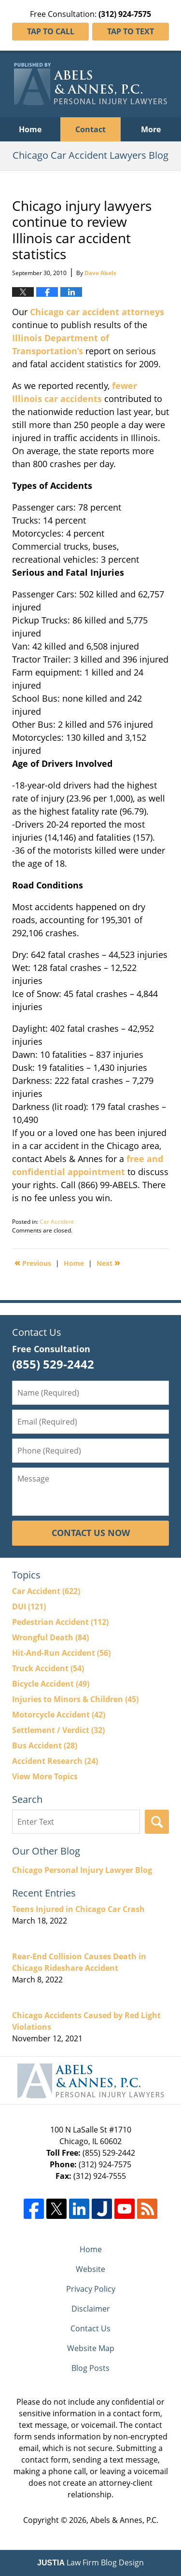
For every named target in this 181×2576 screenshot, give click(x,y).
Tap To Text (130, 31)
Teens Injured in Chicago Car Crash (78, 1909)
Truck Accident (48, 1668)
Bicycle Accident (50, 1683)
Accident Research (55, 1761)
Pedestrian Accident (60, 1622)
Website (90, 2269)
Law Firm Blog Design (90, 2562)
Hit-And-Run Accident (61, 1653)
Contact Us (90, 2328)
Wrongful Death (50, 1637)
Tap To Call (50, 31)
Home (30, 129)
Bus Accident (44, 1745)
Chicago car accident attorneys (97, 312)
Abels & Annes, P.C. (124, 2520)
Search (157, 1822)
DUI (29, 1606)
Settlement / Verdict (58, 1730)
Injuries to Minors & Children (75, 1699)
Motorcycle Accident (58, 1714)
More (151, 129)
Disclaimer (90, 2308)
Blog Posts (90, 2368)
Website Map (90, 2348)
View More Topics (45, 1776)
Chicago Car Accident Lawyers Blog (90, 84)
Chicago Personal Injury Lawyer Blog (82, 1870)
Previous (32, 1262)
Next (108, 1262)
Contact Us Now (91, 1532)
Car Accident (57, 1222)
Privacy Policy (90, 2289)
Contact (90, 129)
